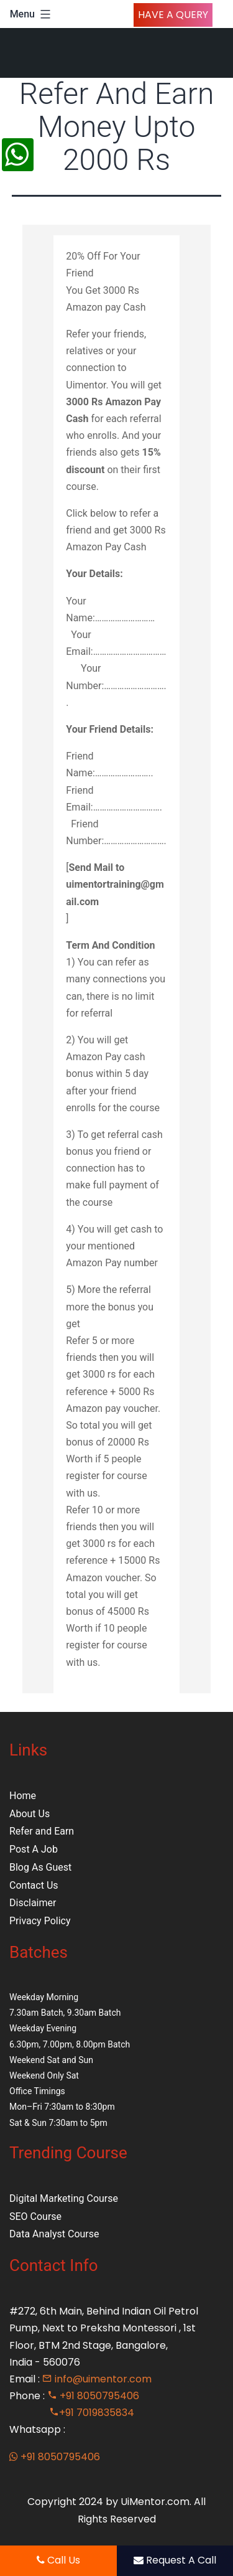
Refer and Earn (41, 1831)
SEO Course (35, 2216)
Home (22, 1796)
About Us (29, 1814)
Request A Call (175, 2560)
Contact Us (33, 1885)
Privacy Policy (40, 1921)
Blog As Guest (40, 1867)
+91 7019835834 (91, 2412)
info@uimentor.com (97, 2379)
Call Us (58, 2560)
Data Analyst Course (54, 2234)
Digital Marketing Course (63, 2198)
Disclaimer (32, 1903)
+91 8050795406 (93, 2396)
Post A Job (33, 1849)
